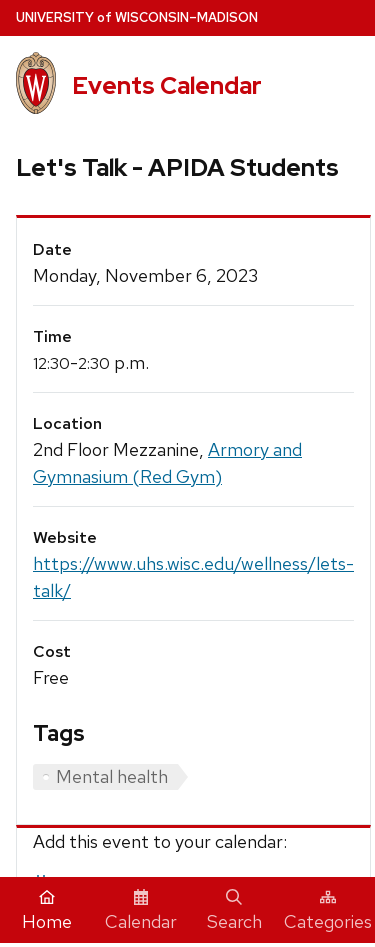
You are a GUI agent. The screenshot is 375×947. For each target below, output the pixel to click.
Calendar (141, 911)
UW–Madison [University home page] (137, 17)
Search (234, 911)
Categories (328, 911)
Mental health (112, 776)
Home (47, 911)
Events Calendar (167, 85)
